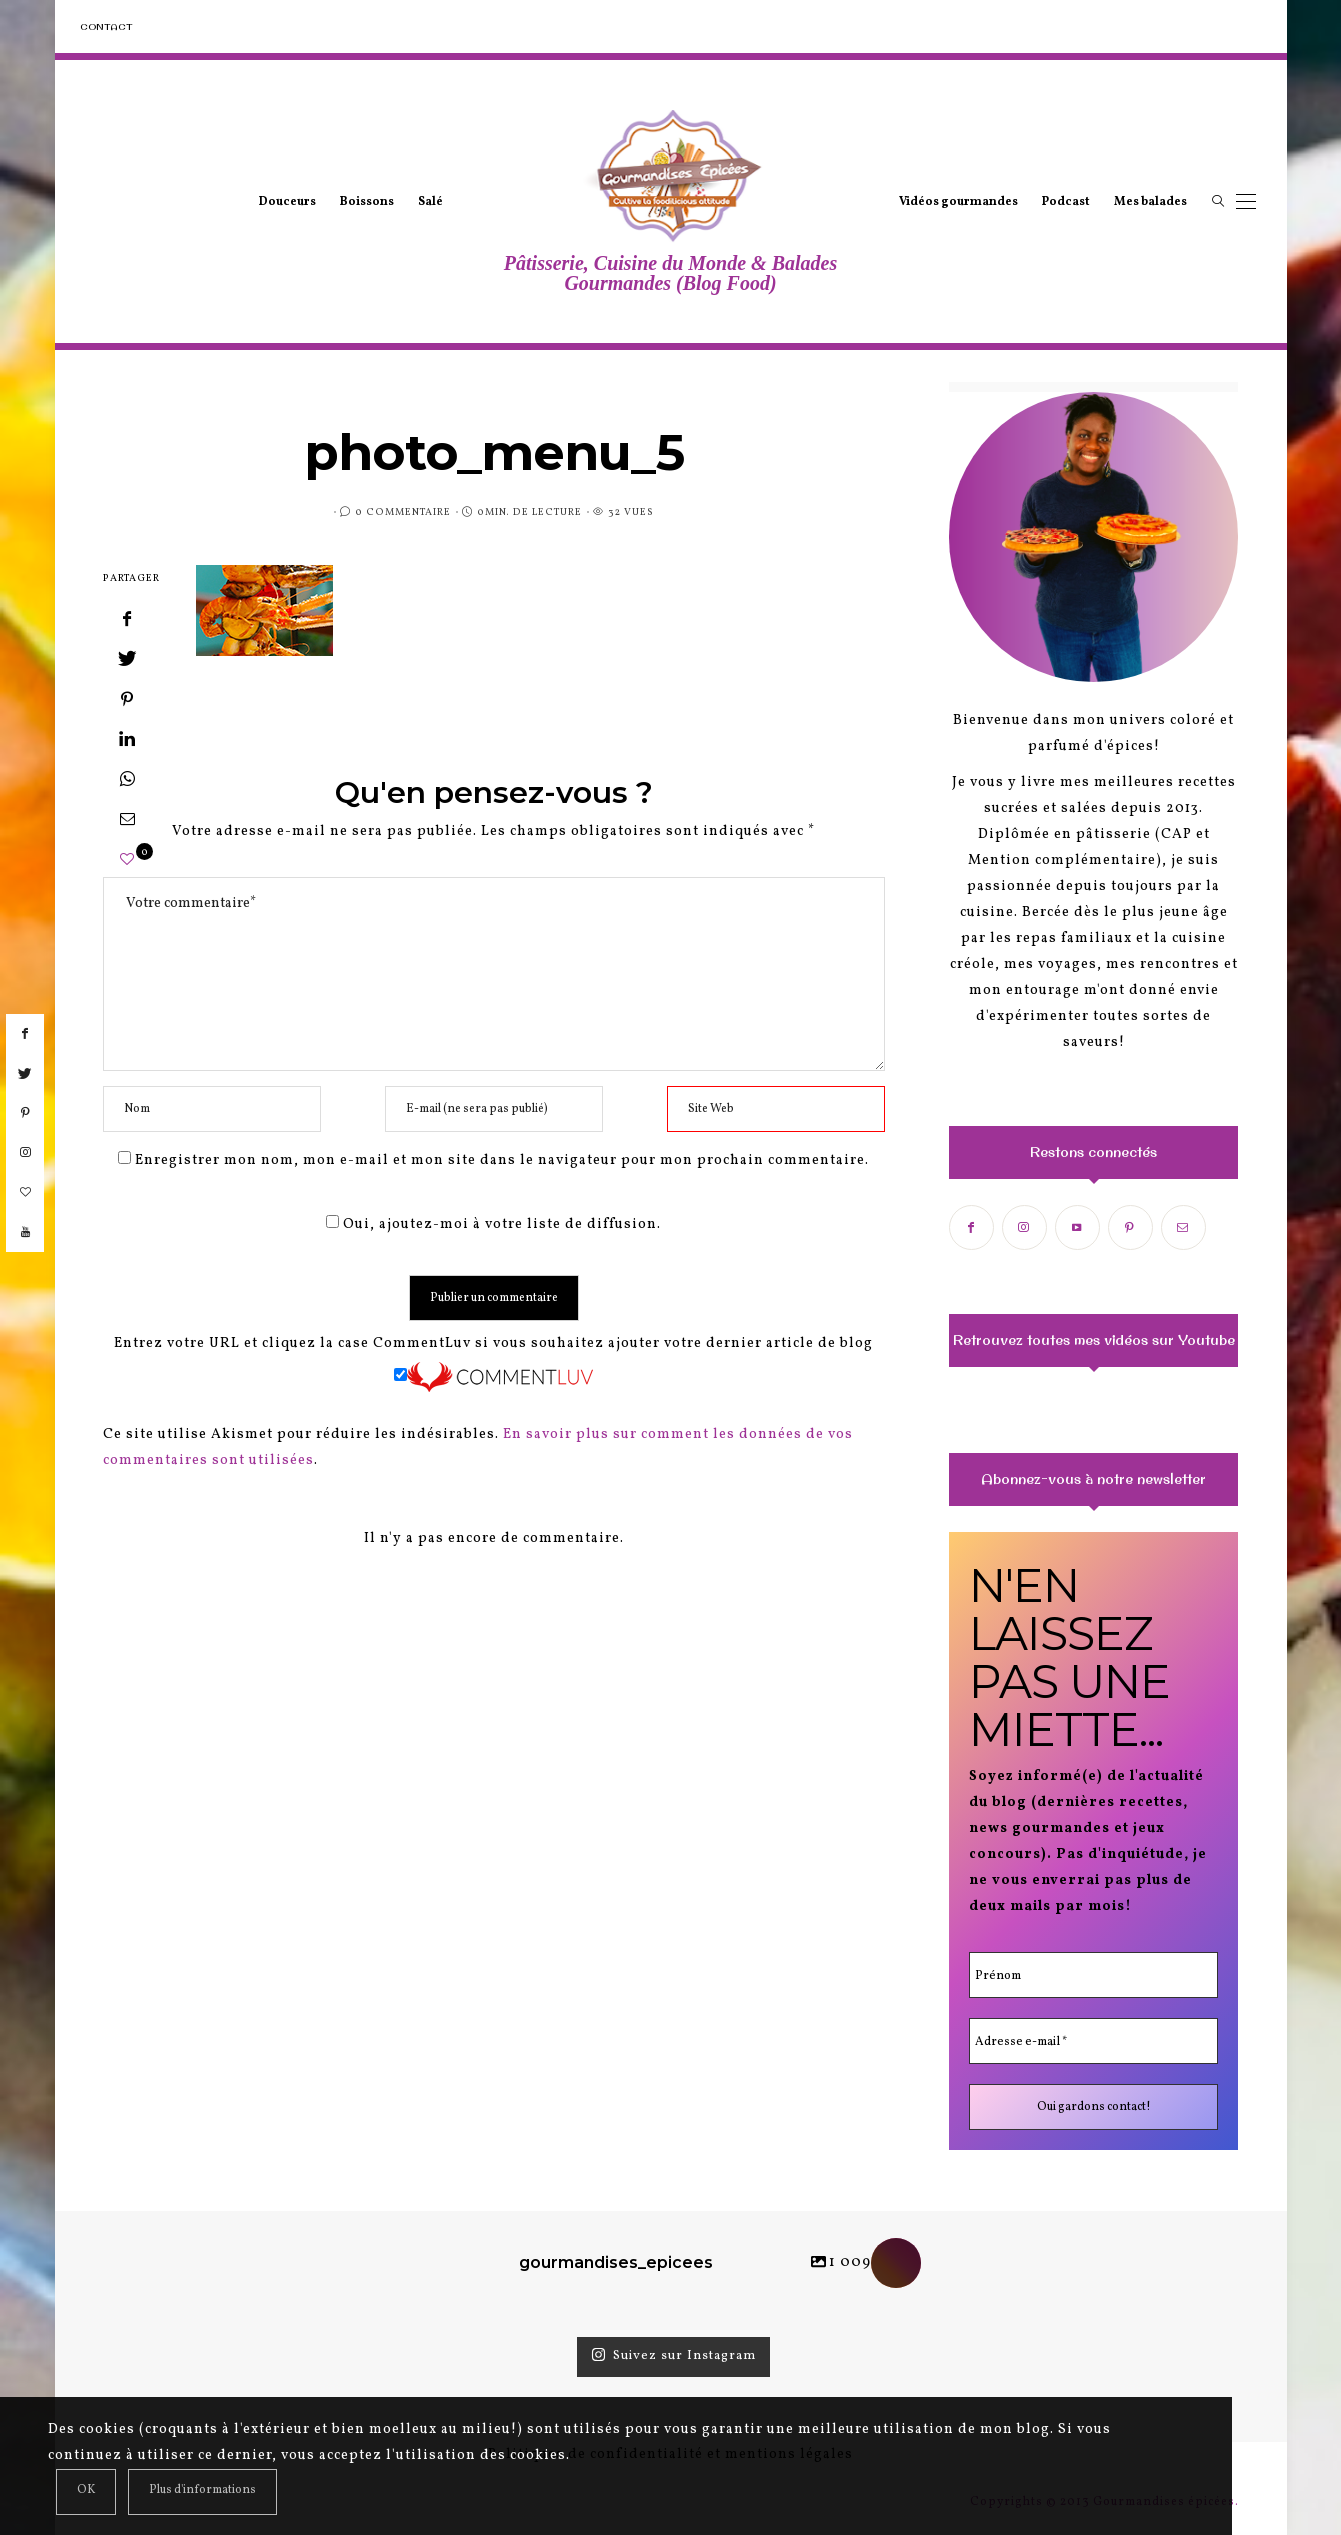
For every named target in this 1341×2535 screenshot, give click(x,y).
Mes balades (1150, 202)
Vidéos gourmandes (958, 202)
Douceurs (287, 202)
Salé (430, 202)
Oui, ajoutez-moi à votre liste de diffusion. (493, 1224)
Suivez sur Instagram (673, 2356)
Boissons (367, 202)
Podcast (1066, 202)
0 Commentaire (403, 512)
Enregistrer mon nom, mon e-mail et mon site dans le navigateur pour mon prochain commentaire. (502, 1160)
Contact (106, 26)
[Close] (86, 2492)
